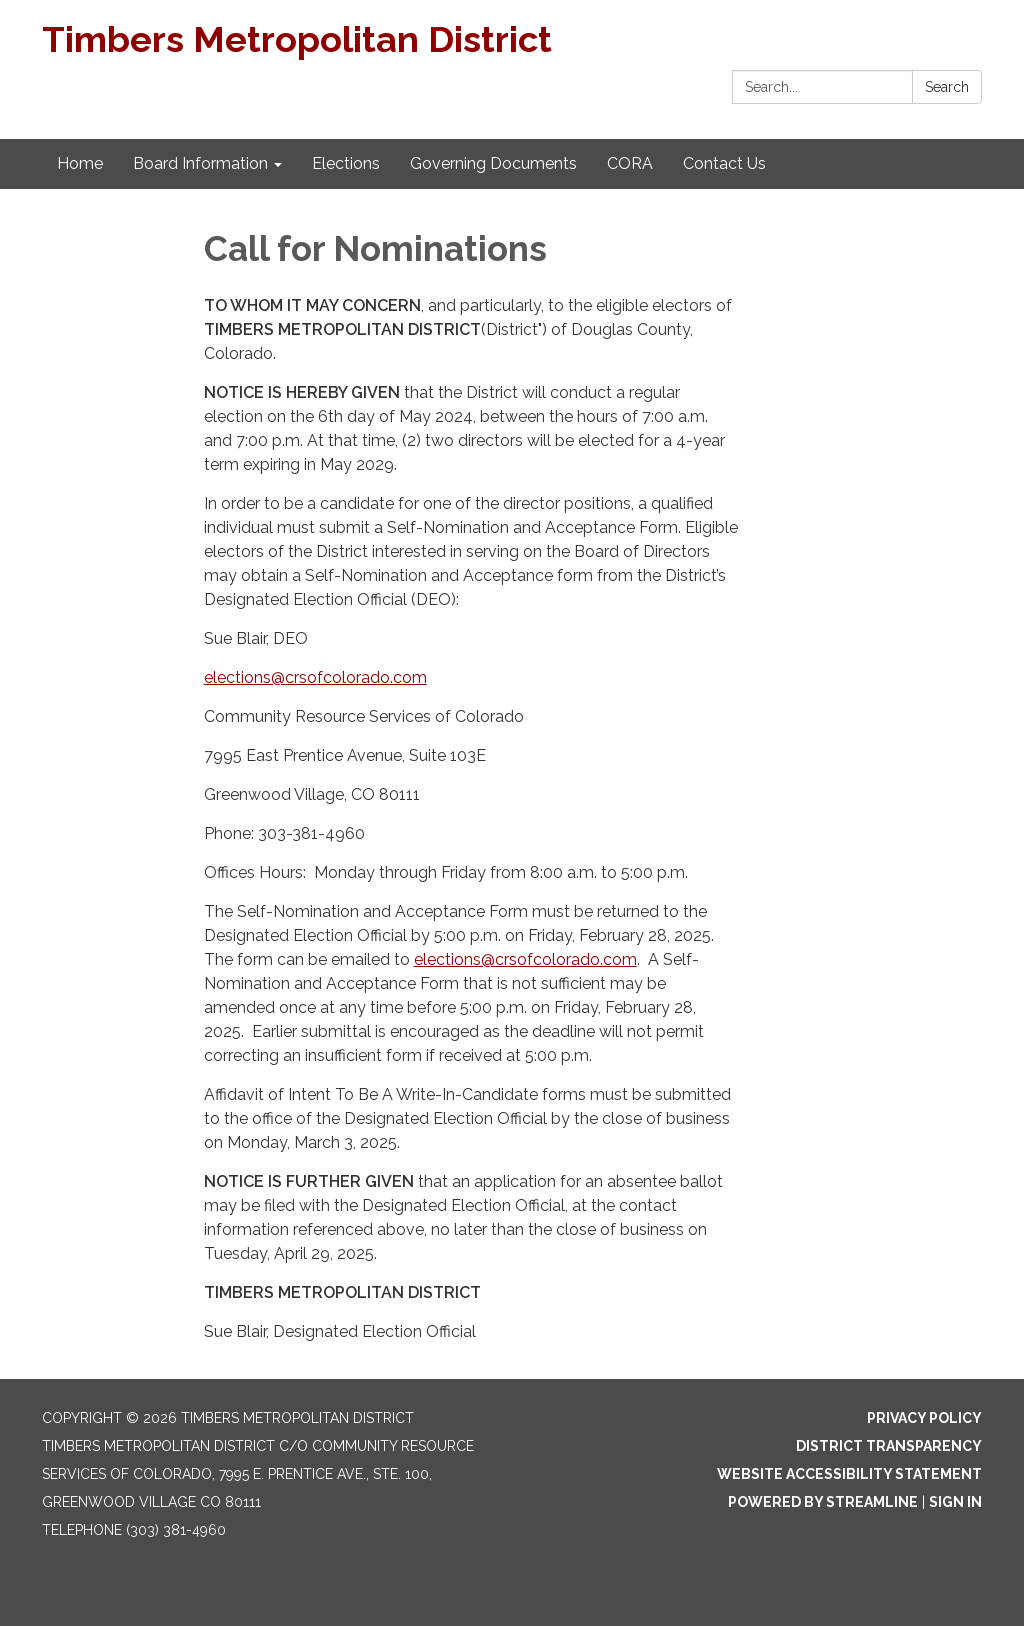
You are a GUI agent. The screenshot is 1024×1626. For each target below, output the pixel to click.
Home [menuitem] (80, 163)
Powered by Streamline (823, 1502)
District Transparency (889, 1446)
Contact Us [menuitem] (724, 163)
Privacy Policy (924, 1418)
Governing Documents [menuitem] (493, 163)
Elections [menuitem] (346, 163)
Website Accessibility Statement (849, 1474)
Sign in (955, 1502)
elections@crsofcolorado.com (315, 677)
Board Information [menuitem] (200, 163)
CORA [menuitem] (630, 163)
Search (947, 87)
